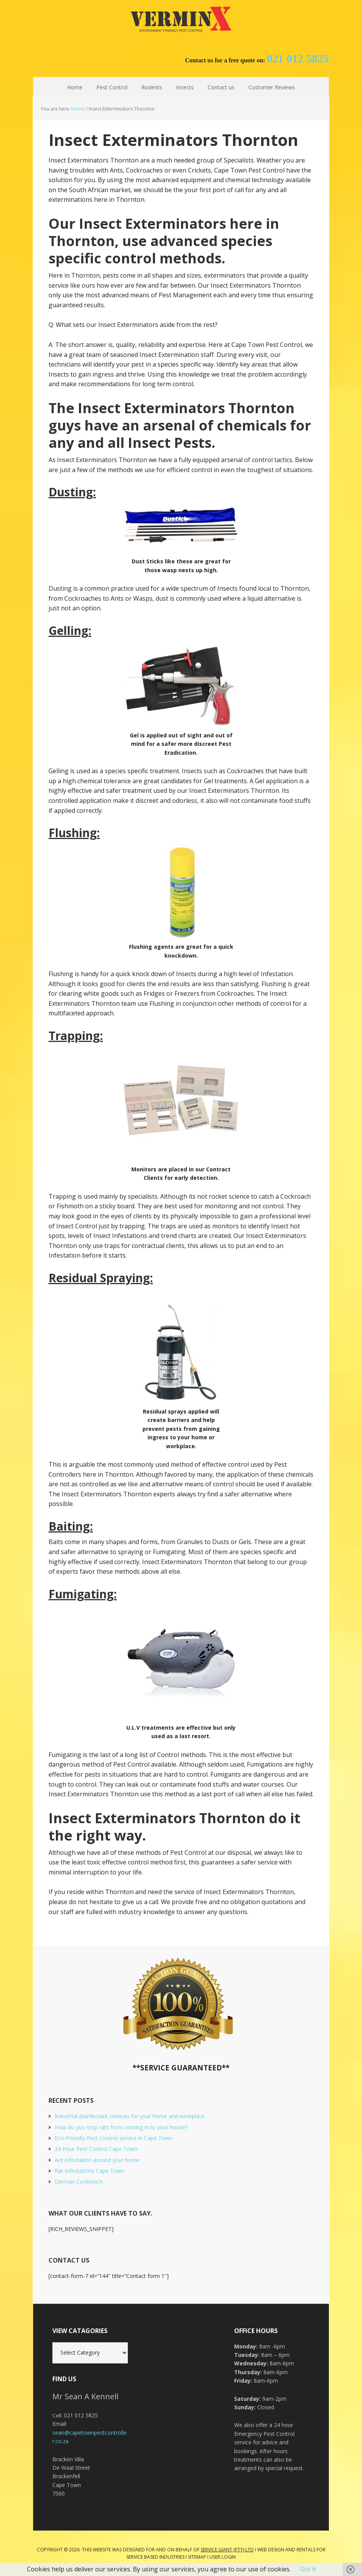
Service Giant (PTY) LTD (227, 2549)
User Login (222, 2557)
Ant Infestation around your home (97, 2160)
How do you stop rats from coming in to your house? (121, 2127)
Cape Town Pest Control (181, 19)
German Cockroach (79, 2181)
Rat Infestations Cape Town (89, 2170)
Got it (308, 2569)
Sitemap (197, 2557)
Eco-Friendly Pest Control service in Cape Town (114, 2138)
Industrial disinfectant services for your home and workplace (130, 2116)
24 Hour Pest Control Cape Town (96, 2148)
